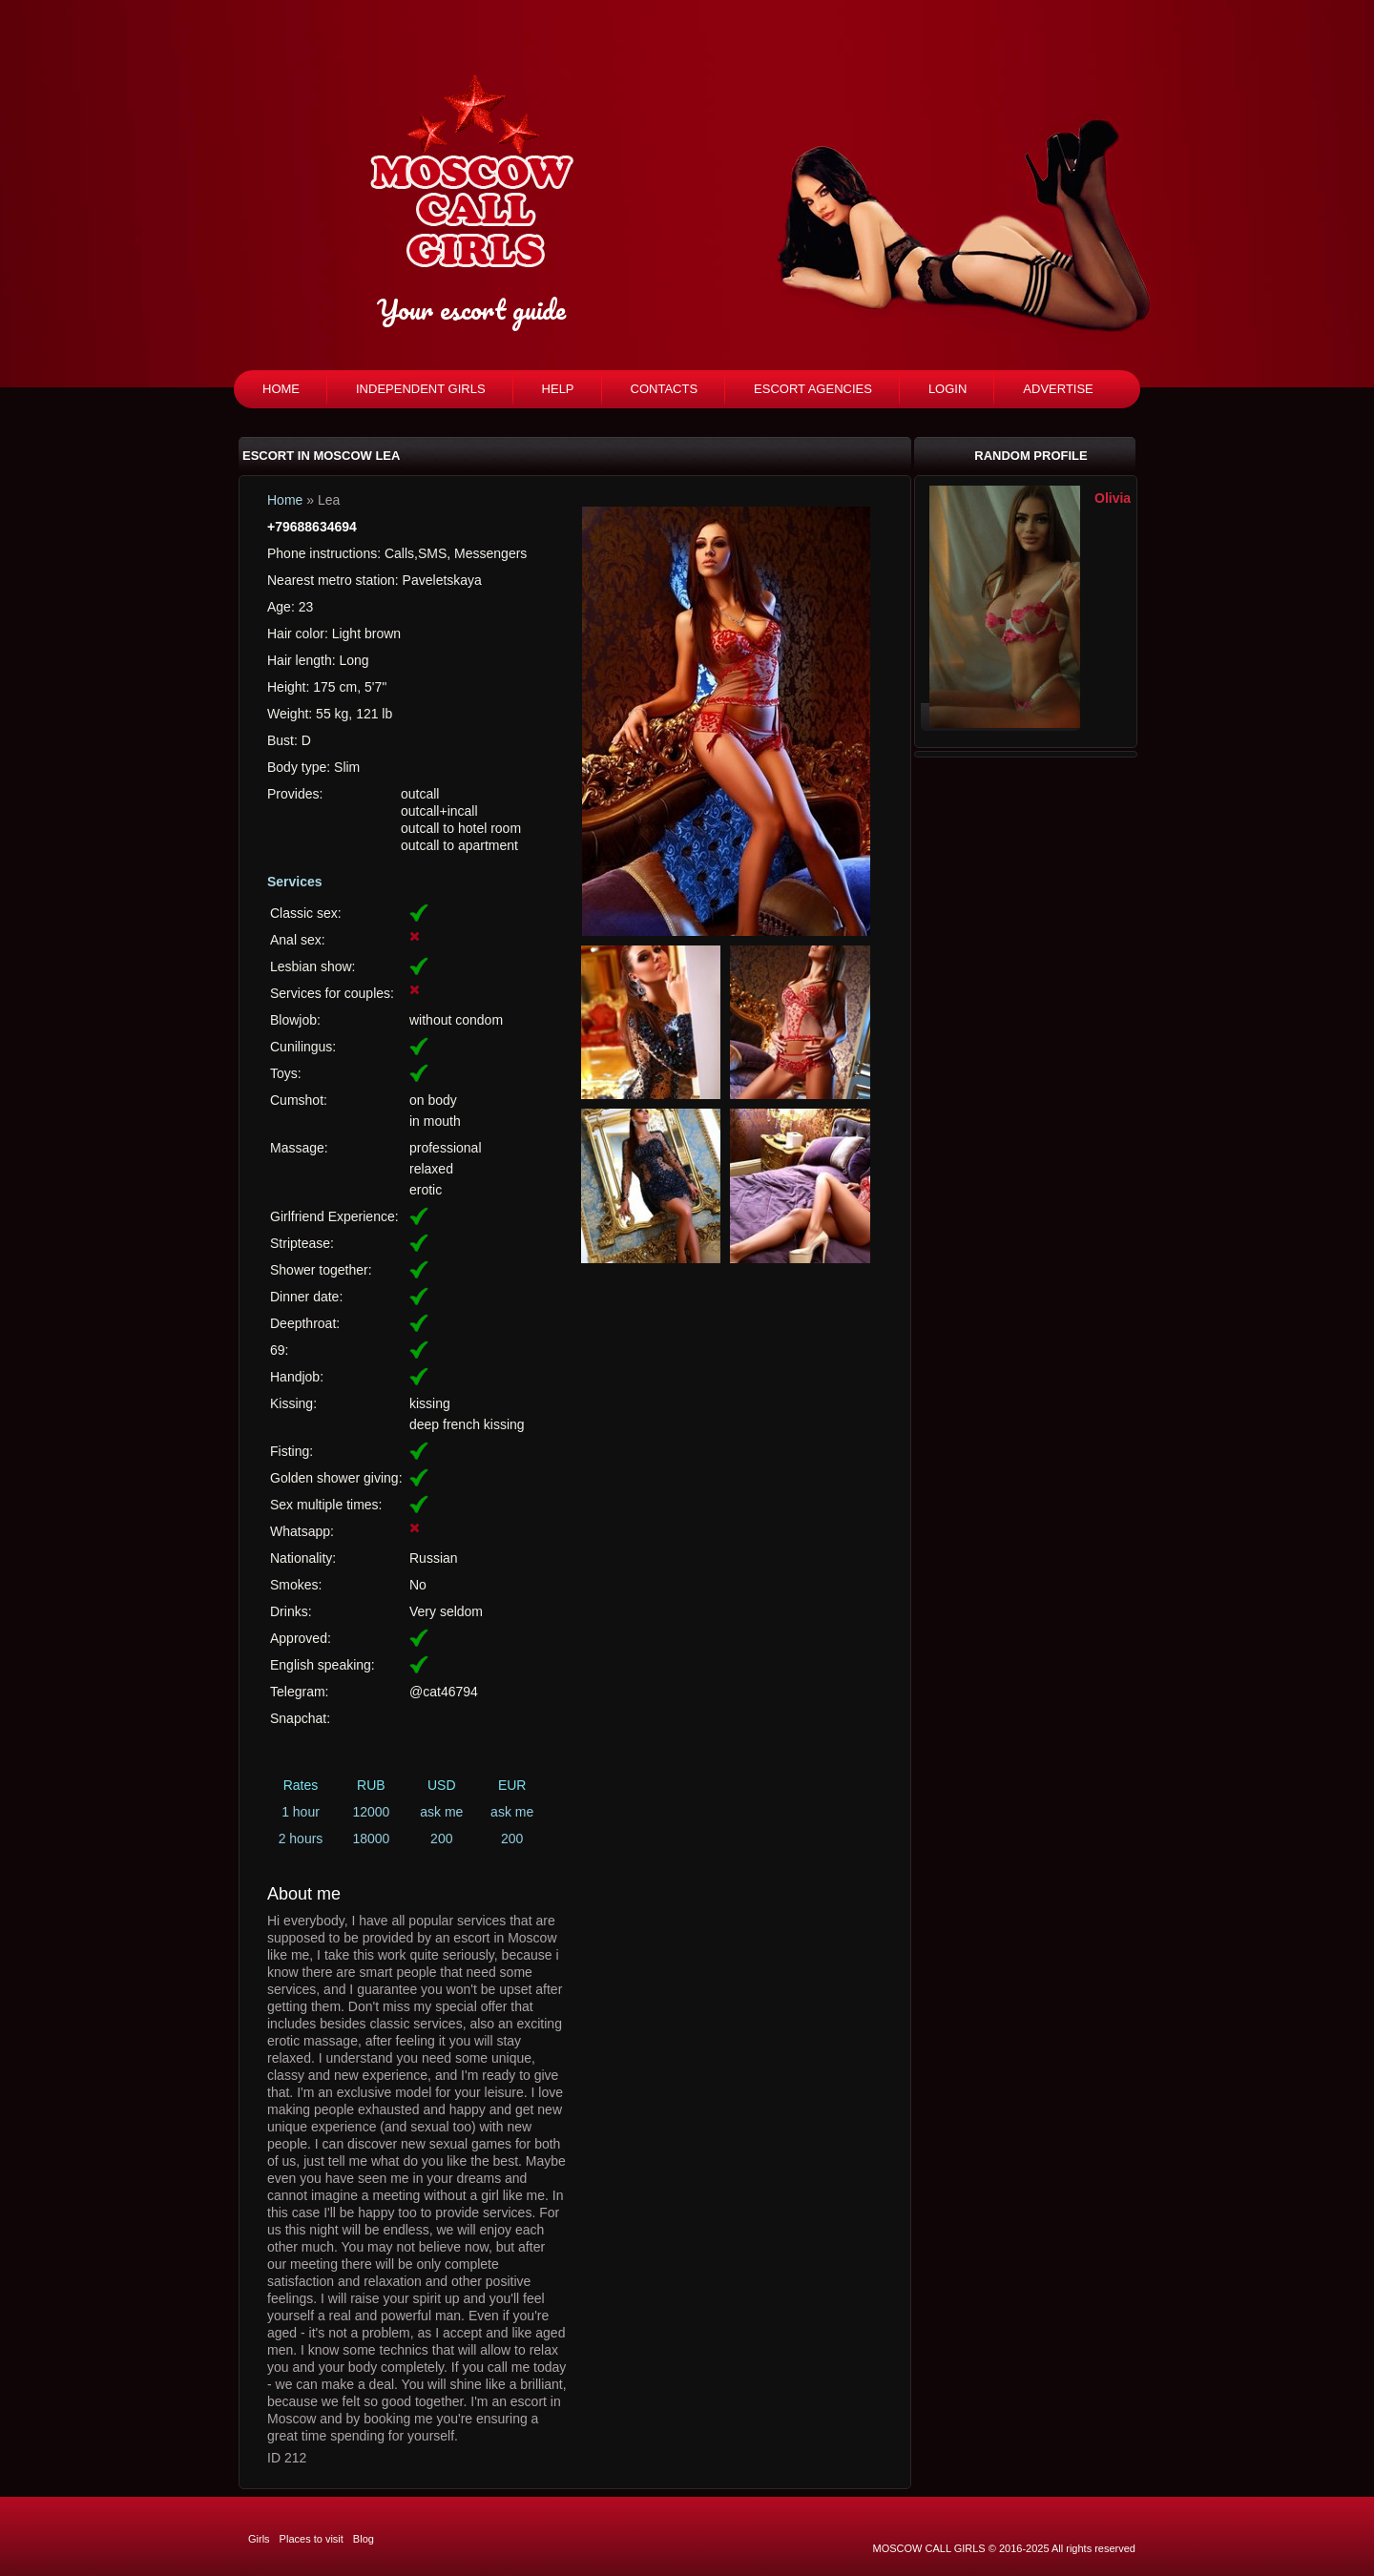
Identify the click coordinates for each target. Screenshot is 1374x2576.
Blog (363, 2539)
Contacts (664, 389)
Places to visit (312, 2539)
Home (281, 389)
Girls (259, 2539)
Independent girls (421, 389)
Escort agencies (813, 389)
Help (558, 389)
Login (947, 389)
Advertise (1058, 389)
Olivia (1112, 498)
